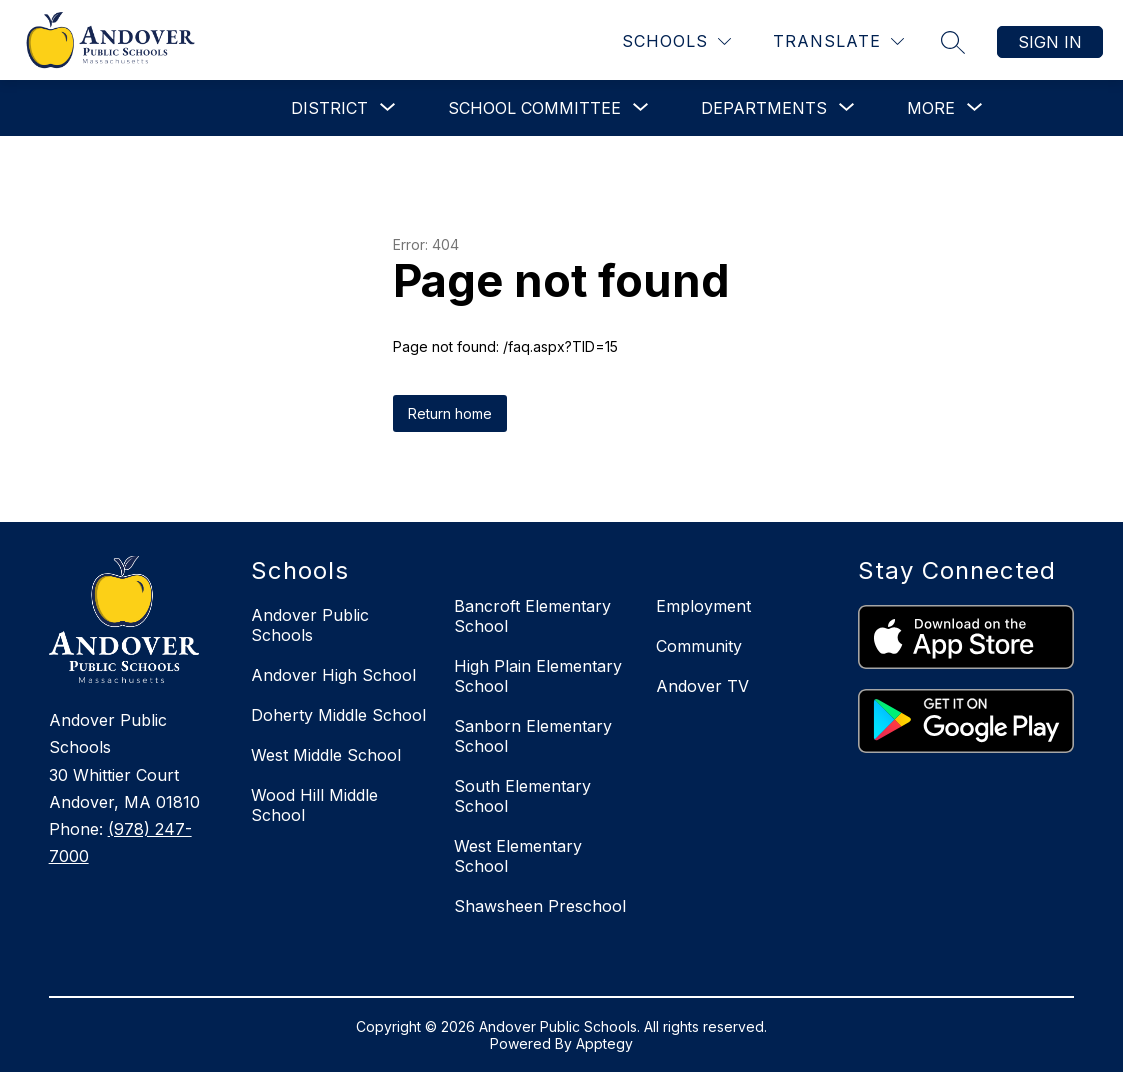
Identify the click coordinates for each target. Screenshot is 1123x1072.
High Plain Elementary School (538, 676)
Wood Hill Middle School (314, 805)
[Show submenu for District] (329, 108)
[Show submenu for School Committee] (534, 108)
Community (699, 646)
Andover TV (702, 686)
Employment (703, 606)
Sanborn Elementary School (533, 736)
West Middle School (326, 755)
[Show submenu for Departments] (764, 108)
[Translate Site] (838, 41)
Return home (450, 413)
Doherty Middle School (338, 715)
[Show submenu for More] (931, 108)
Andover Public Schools (310, 625)
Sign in (1050, 42)
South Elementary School (522, 796)
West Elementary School (518, 856)
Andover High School (333, 675)
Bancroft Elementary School (532, 616)
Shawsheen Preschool (540, 906)
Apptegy (604, 1043)
